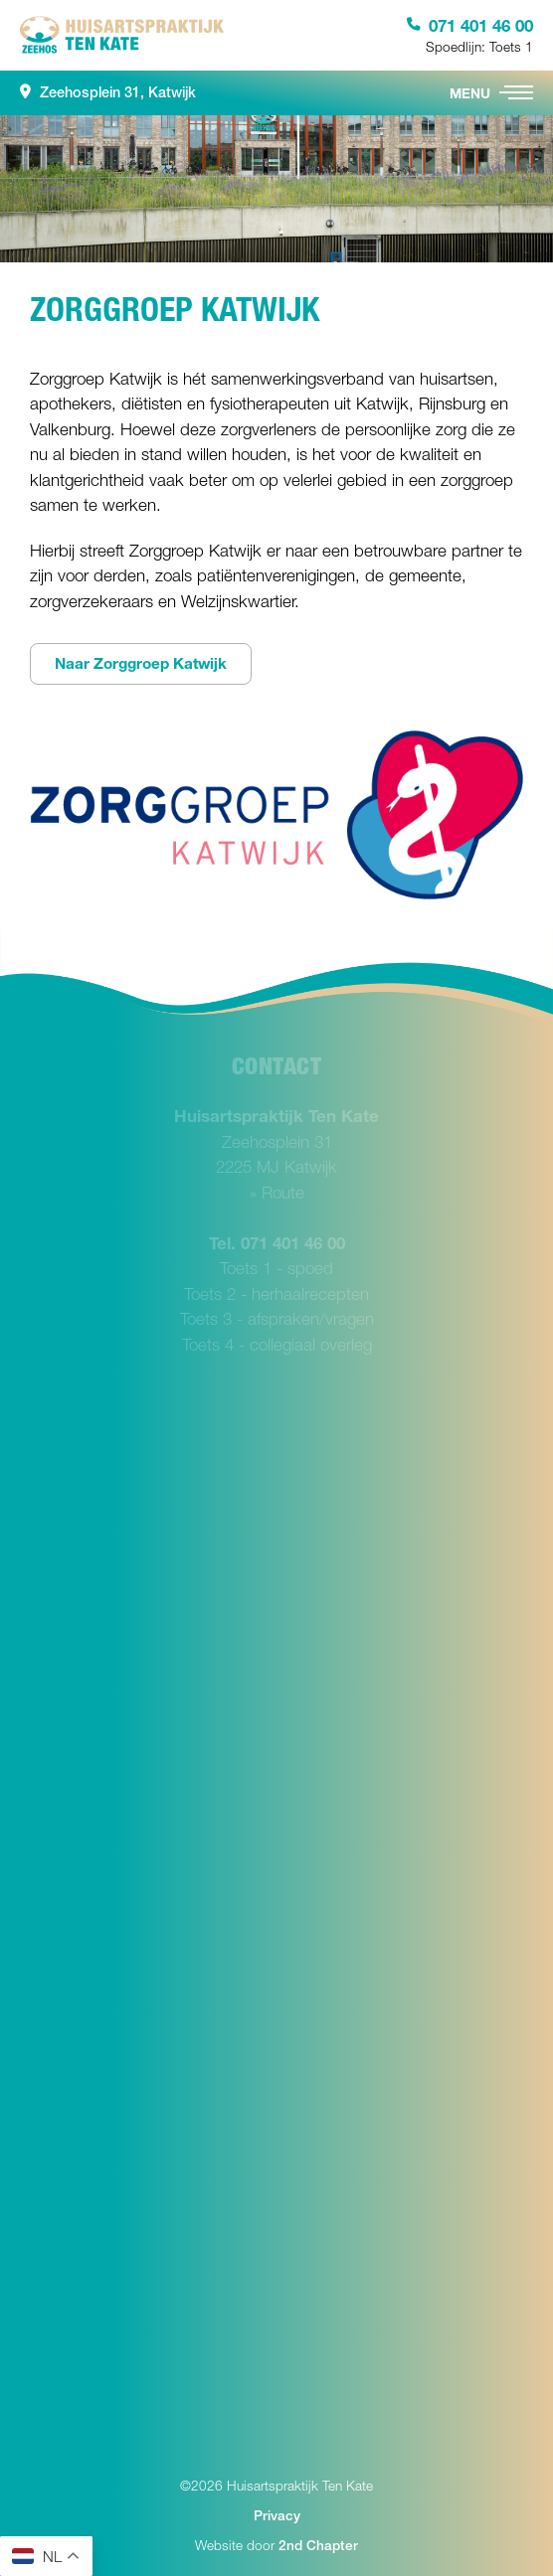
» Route (277, 1192)
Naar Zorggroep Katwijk (141, 663)
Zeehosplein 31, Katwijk (108, 92)
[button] (516, 92)
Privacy (277, 2515)
